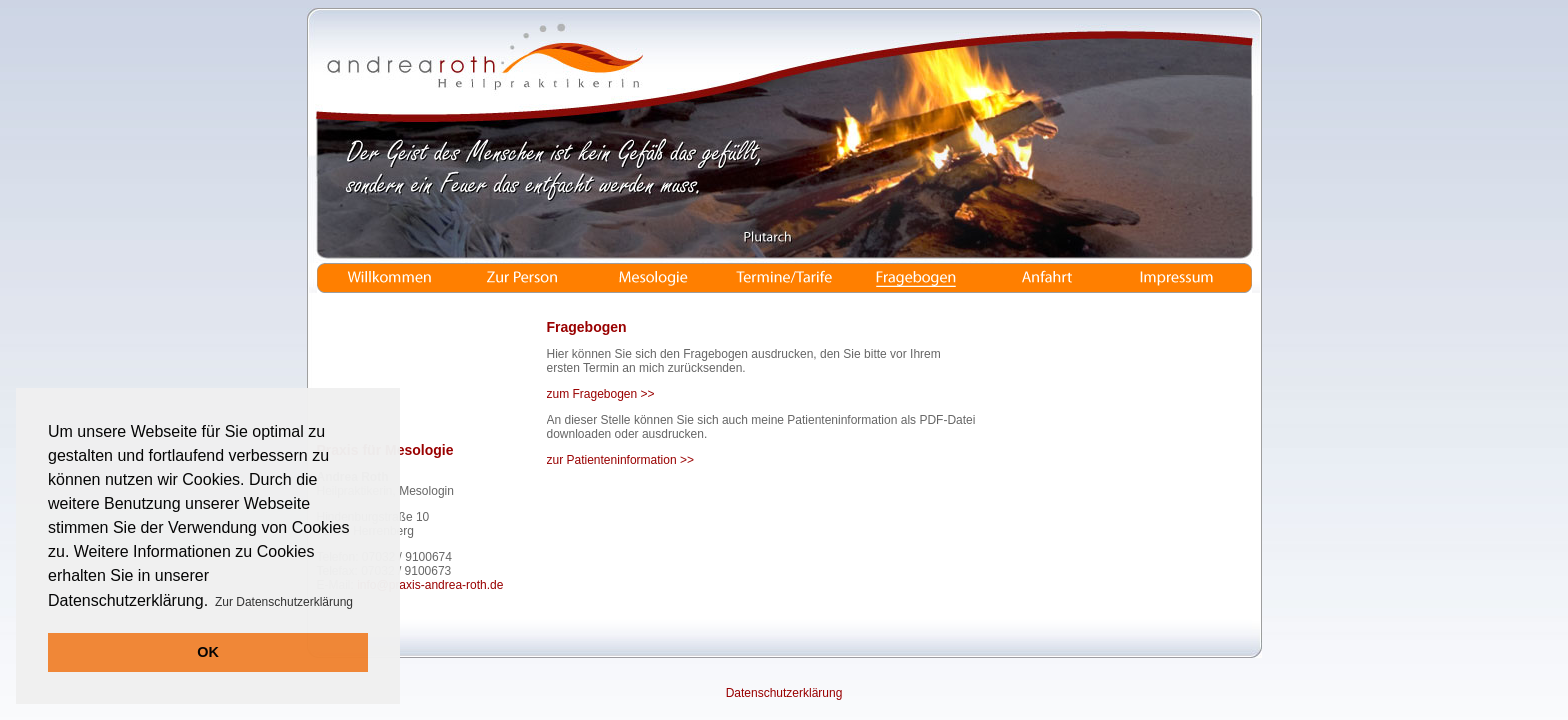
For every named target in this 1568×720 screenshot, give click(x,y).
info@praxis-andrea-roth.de (430, 585)
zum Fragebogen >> (601, 394)
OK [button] (208, 652)
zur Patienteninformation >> (620, 460)
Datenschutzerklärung (784, 693)
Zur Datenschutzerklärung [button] (284, 602)
